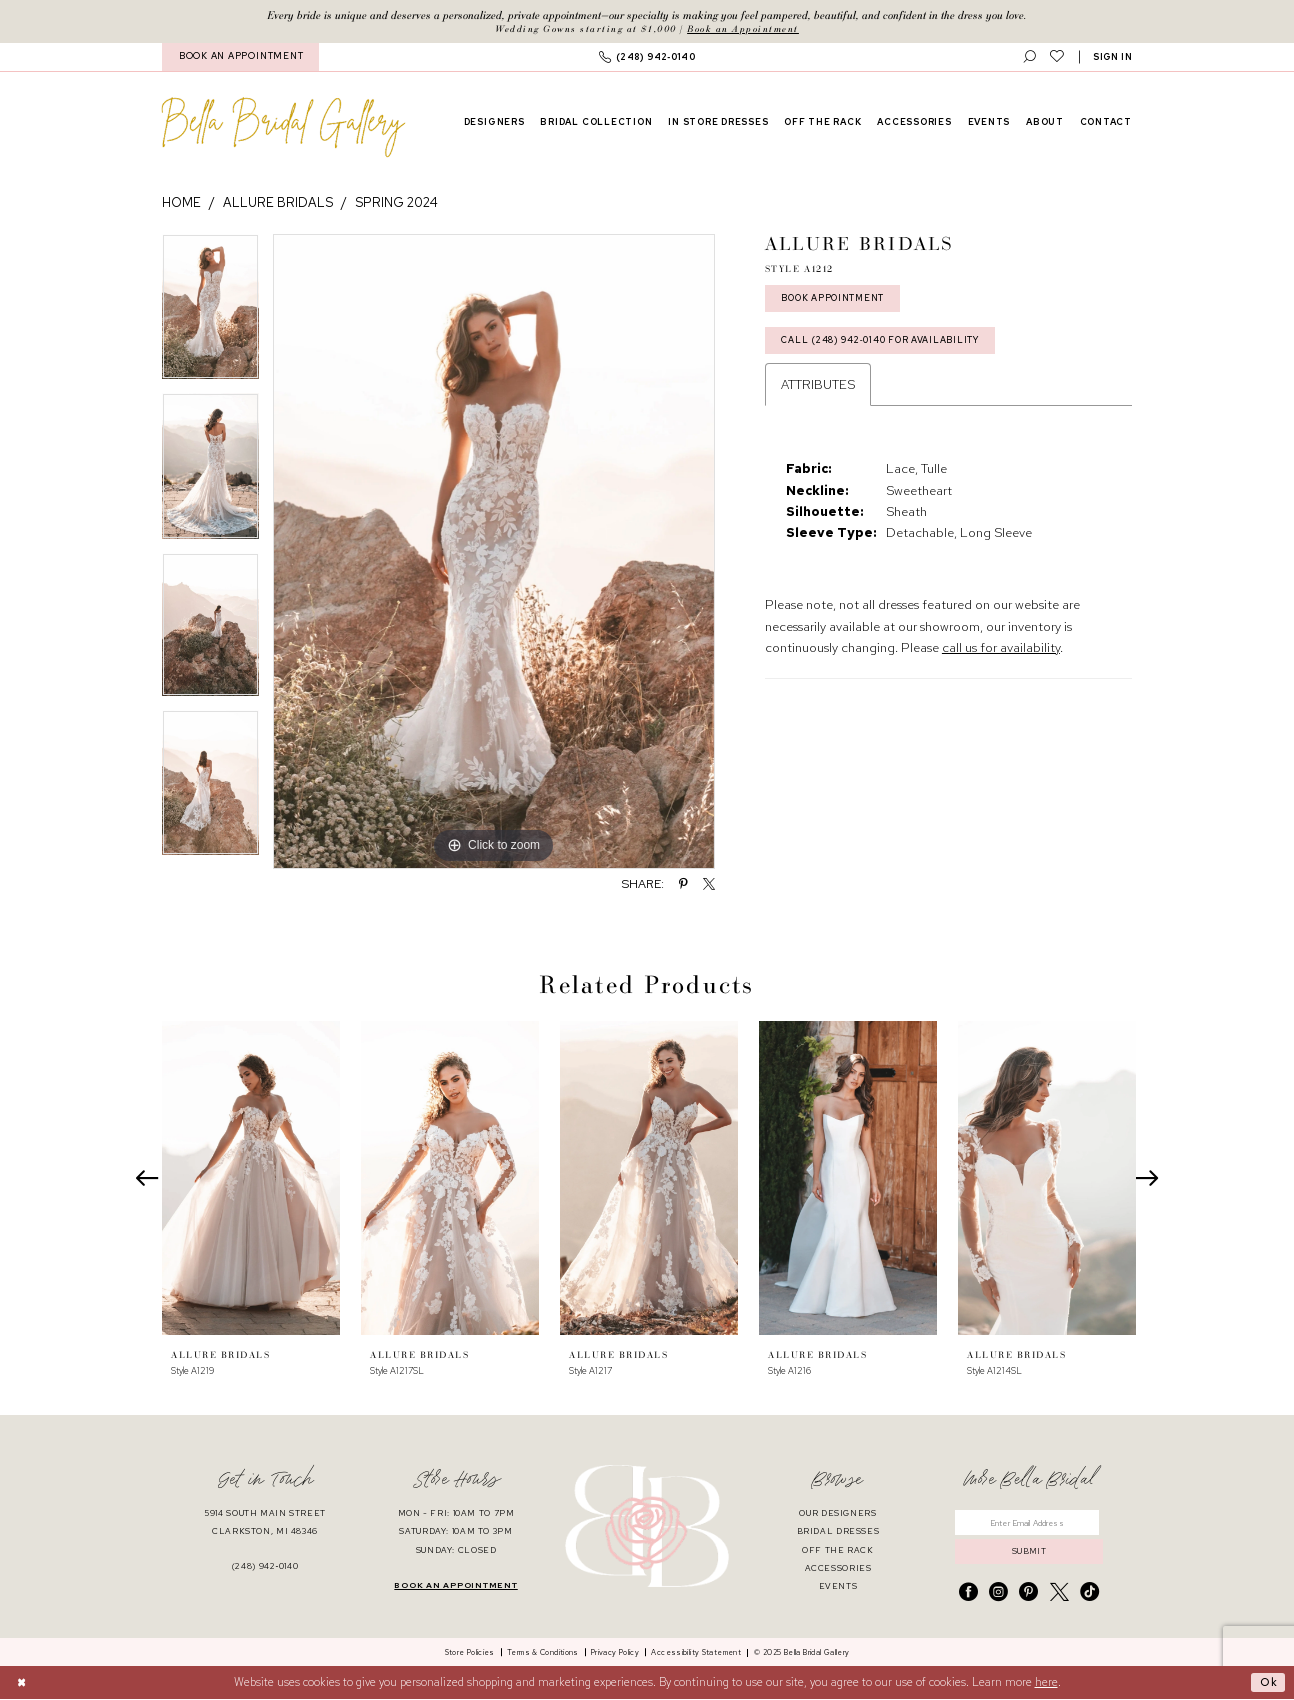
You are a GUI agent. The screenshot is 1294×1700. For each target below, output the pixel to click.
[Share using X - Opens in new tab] (709, 885)
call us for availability (1001, 650)
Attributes (818, 387)
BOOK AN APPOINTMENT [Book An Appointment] (241, 57)
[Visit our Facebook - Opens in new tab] (968, 1594)
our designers (837, 1514)
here (1046, 1682)
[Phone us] (647, 57)
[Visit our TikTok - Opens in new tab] (1089, 1594)
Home (181, 203)
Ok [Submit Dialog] (1268, 1682)
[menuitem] (240, 57)
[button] (1113, 57)
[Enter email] (1029, 1523)
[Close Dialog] (22, 1683)
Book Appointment (835, 299)
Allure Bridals (278, 203)
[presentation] (251, 1178)
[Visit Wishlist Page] (1057, 57)
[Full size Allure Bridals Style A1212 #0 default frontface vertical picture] (494, 552)
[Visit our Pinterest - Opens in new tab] (1028, 1594)
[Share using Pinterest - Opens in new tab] (683, 885)
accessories (838, 1568)
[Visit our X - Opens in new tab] (1059, 1594)
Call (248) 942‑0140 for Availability (883, 342)
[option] (210, 314)
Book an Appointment (743, 28)
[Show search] (1030, 57)
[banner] (283, 127)
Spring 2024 (396, 203)
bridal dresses (838, 1532)
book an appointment (455, 1585)
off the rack (838, 1550)
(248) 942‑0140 (265, 1567)
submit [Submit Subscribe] (1029, 1552)
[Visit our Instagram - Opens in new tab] (998, 1594)
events (838, 1586)
